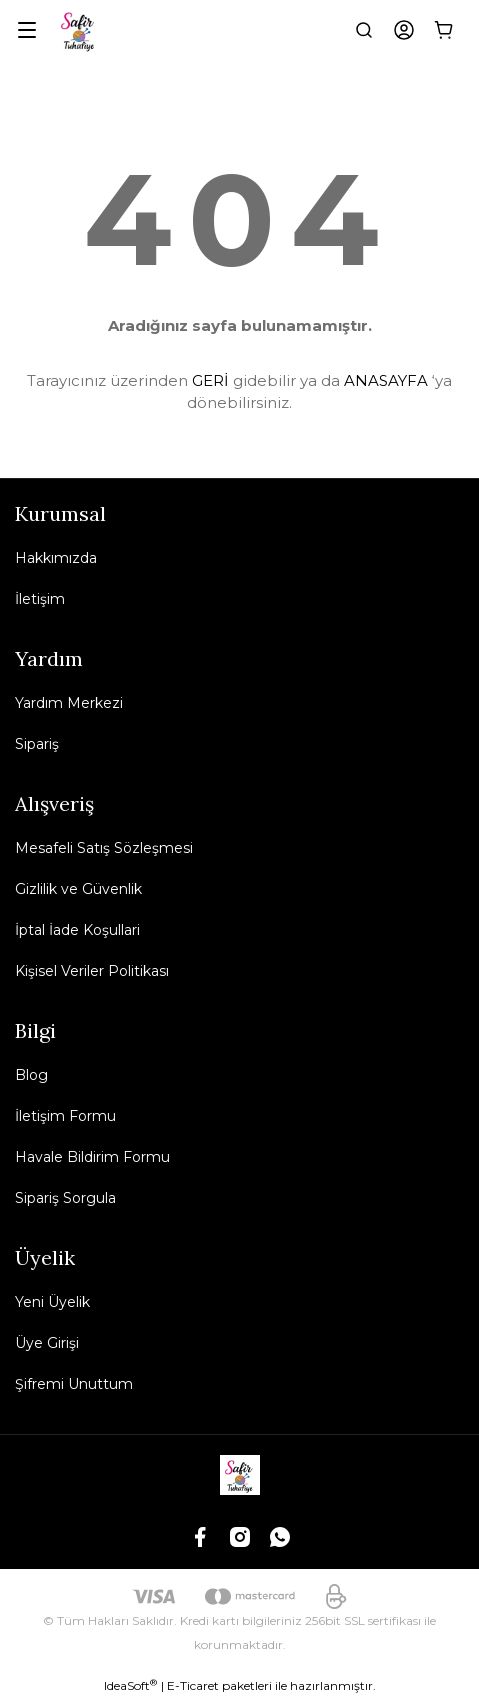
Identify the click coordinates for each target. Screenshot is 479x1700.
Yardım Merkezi (69, 703)
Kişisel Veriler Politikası (92, 971)
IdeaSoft (130, 1685)
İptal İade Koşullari (77, 930)
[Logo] (79, 30)
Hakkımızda (56, 558)
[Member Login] (404, 30)
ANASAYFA (386, 380)
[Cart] (444, 30)
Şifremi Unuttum (74, 1384)
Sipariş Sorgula (65, 1198)
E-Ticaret (193, 1685)
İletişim (40, 599)
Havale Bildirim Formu (92, 1157)
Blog (31, 1075)
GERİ (210, 380)
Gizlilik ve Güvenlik (78, 889)
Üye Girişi (47, 1343)
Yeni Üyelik (52, 1302)
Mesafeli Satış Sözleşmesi (104, 848)
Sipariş (37, 744)
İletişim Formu (65, 1116)
